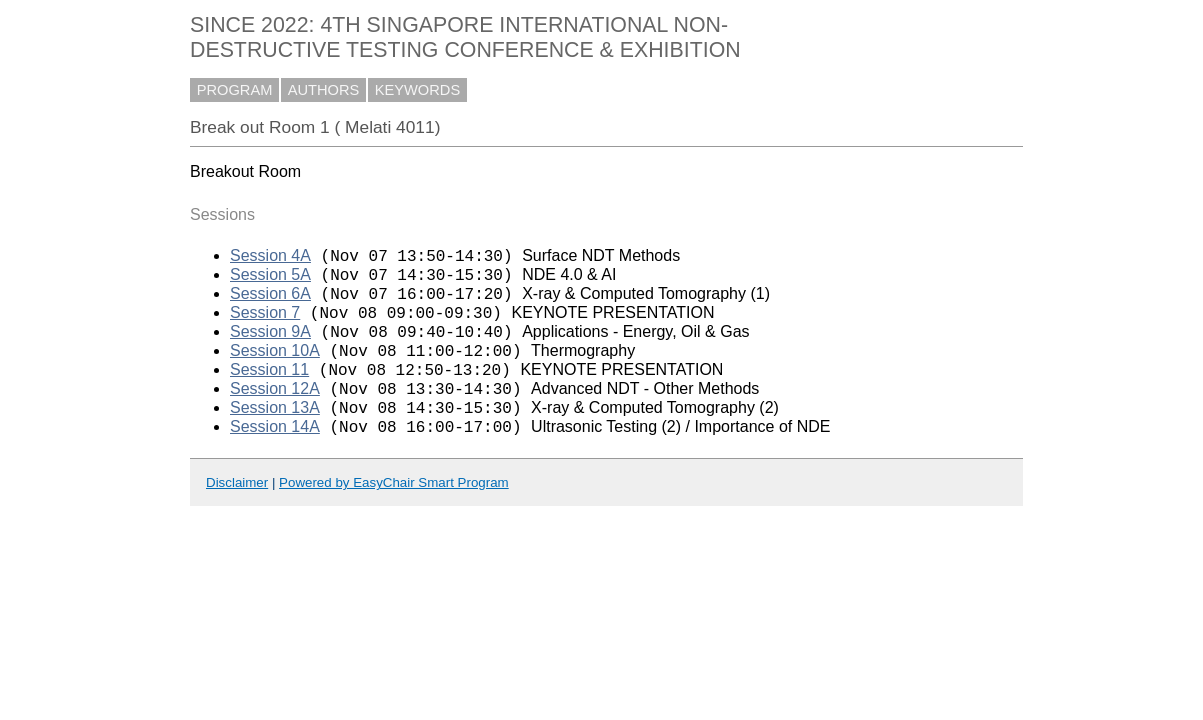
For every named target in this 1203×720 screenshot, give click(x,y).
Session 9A (270, 346)
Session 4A (270, 258)
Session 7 (265, 324)
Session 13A (275, 434)
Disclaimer (237, 512)
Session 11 (269, 390)
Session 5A (270, 280)
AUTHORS (324, 90)
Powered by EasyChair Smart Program (394, 512)
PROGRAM (235, 90)
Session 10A (275, 368)
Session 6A (270, 302)
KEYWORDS (418, 90)
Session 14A (275, 456)
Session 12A (275, 412)
